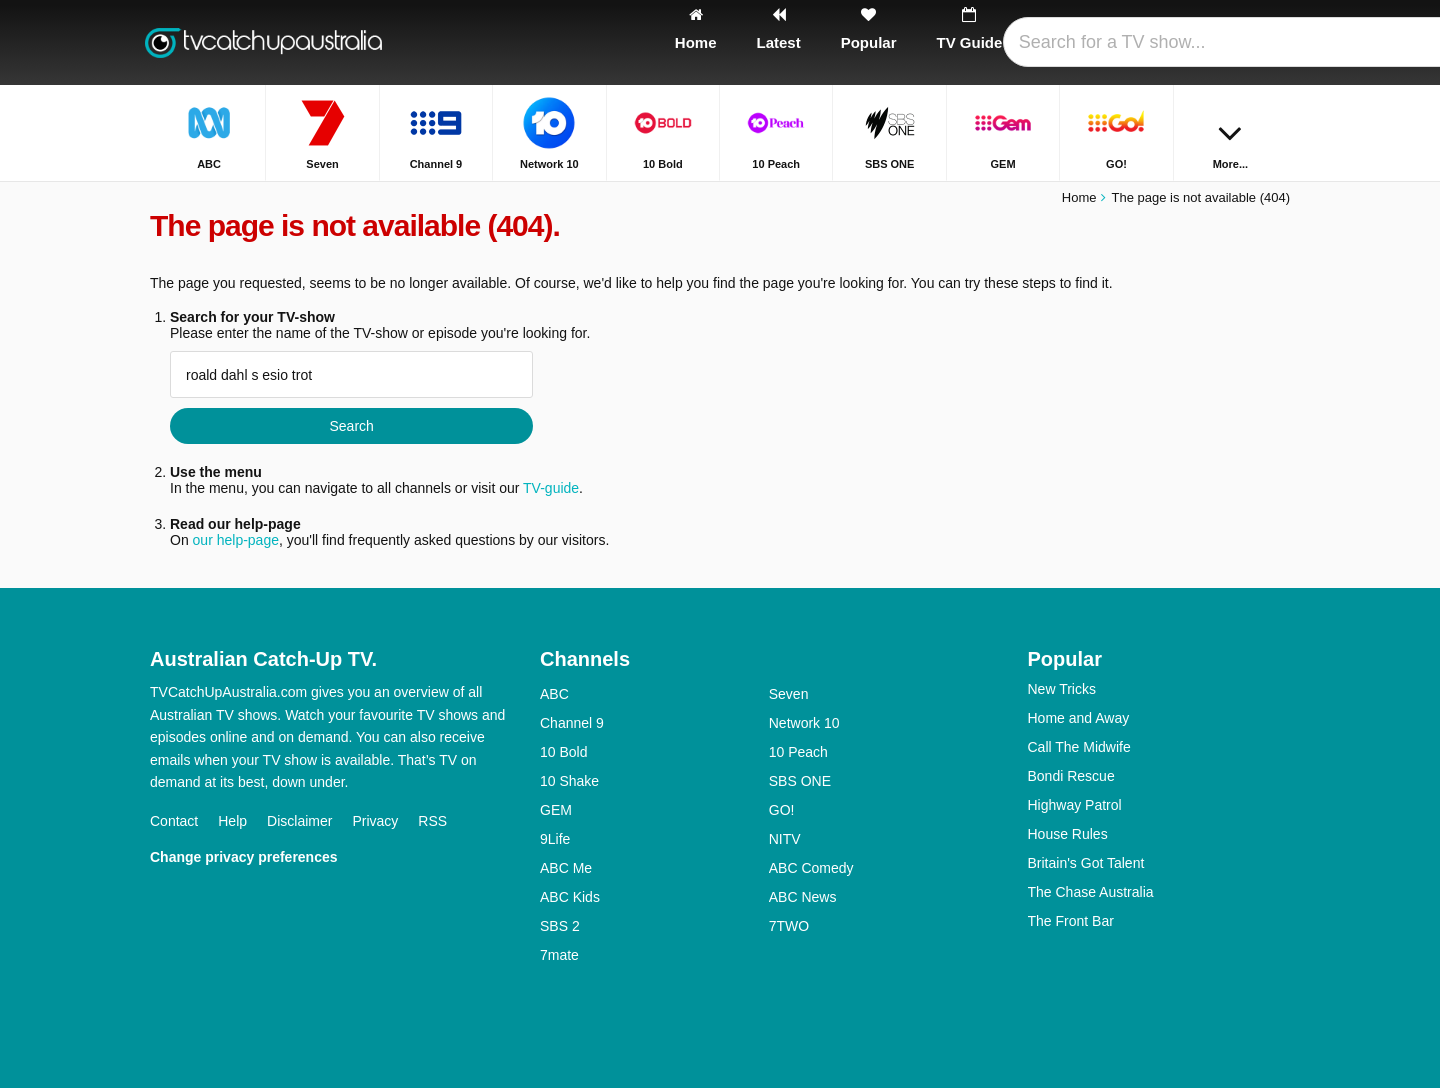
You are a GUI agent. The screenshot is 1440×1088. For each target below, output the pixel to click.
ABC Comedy (811, 868)
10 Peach (798, 752)
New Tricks (1062, 689)
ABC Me (566, 868)
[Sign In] (1201, 42)
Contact (174, 821)
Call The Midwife (1079, 747)
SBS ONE (800, 781)
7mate (559, 955)
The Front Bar (1071, 921)
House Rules (1068, 834)
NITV (785, 839)
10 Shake (569, 781)
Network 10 (804, 723)
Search (351, 426)
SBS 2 (560, 926)
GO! (782, 810)
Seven (789, 694)
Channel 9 (572, 723)
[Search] (1268, 42)
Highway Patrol (1075, 805)
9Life (555, 839)
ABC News (803, 897)
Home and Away (1079, 718)
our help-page (236, 540)
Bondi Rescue (1071, 776)
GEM (556, 810)
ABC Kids (570, 897)
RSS (432, 821)
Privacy (375, 821)
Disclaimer (299, 821)
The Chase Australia (1091, 892)
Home (1079, 197)
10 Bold (563, 752)
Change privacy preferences (244, 857)
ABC (554, 694)
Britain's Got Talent (1086, 863)
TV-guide (551, 488)
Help (232, 821)
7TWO (789, 926)
